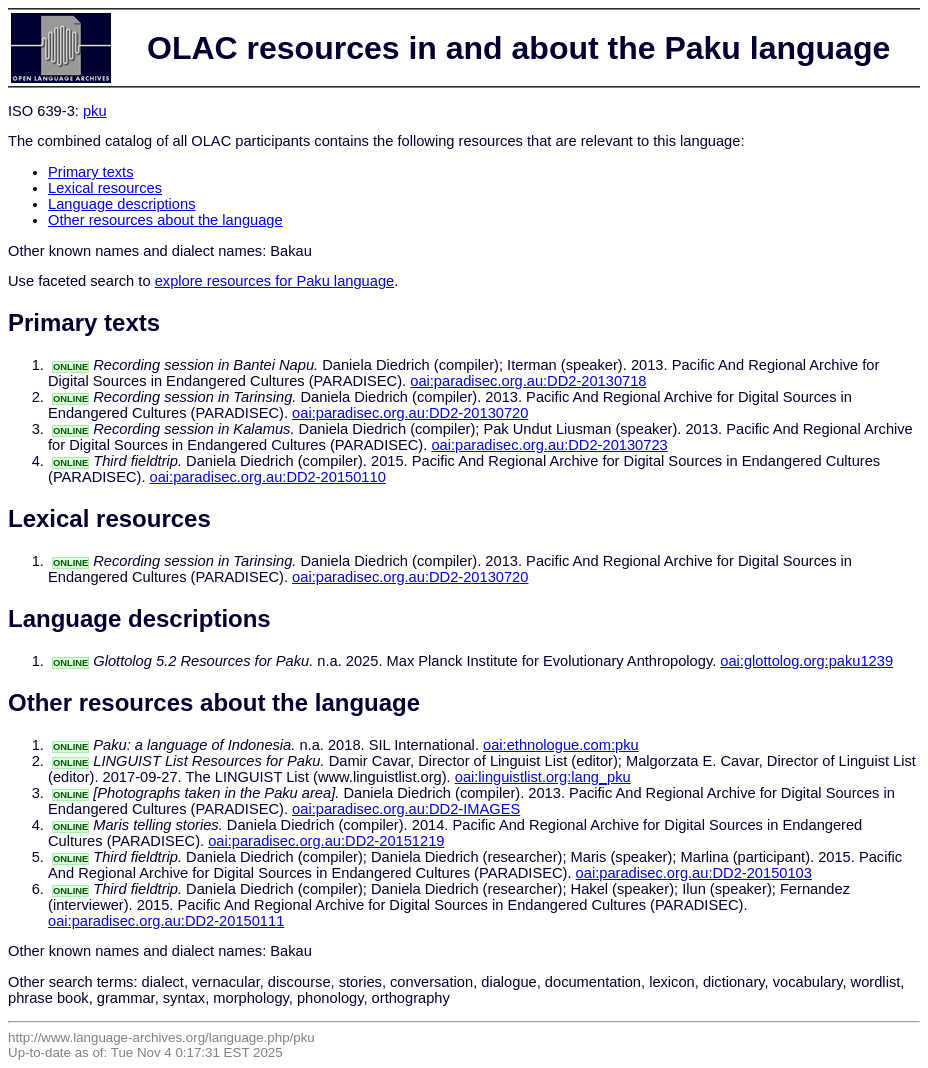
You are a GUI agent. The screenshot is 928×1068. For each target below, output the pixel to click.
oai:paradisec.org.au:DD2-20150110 (268, 477)
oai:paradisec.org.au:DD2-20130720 (410, 413)
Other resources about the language (165, 220)
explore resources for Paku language (275, 281)
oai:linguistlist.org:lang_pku (543, 777)
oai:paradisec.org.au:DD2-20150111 (166, 921)
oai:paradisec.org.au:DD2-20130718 (528, 381)
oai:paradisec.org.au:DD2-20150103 (694, 873)
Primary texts (91, 172)
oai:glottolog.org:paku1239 (806, 661)
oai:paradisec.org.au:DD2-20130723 (549, 445)
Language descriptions (122, 204)
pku (95, 111)
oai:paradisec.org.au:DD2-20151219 (326, 841)
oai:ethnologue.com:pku (561, 745)
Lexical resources (105, 188)
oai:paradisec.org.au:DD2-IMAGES (406, 809)
